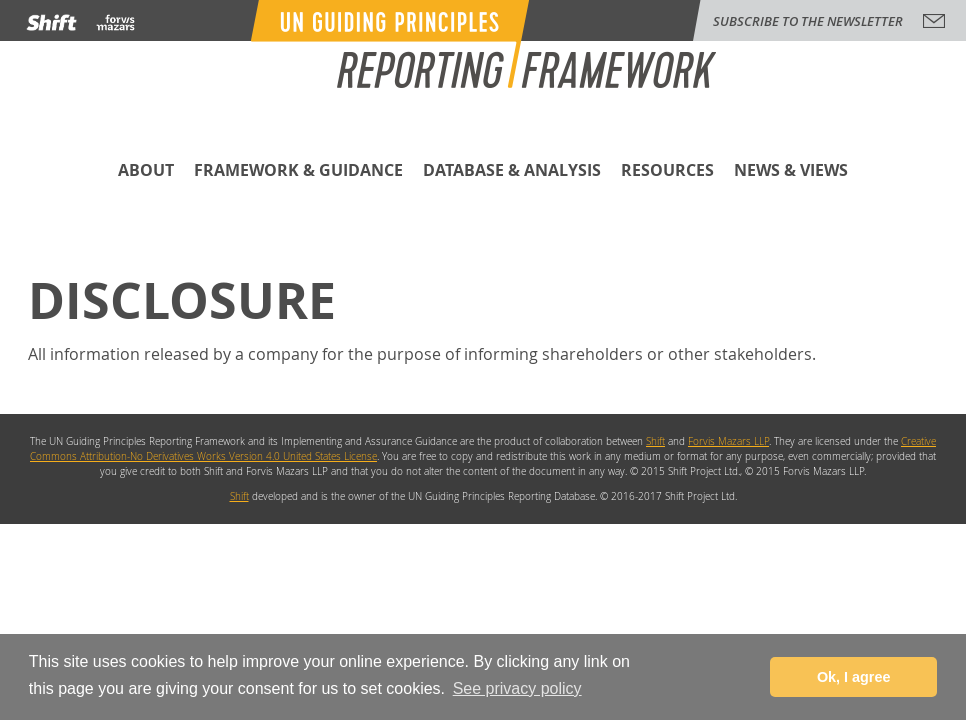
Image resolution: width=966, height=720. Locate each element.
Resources (667, 171)
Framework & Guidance (298, 171)
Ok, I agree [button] (854, 677)
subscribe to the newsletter (808, 21)
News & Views (791, 171)
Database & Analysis (512, 171)
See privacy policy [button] (517, 688)
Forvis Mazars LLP (728, 441)
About (146, 171)
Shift (655, 441)
